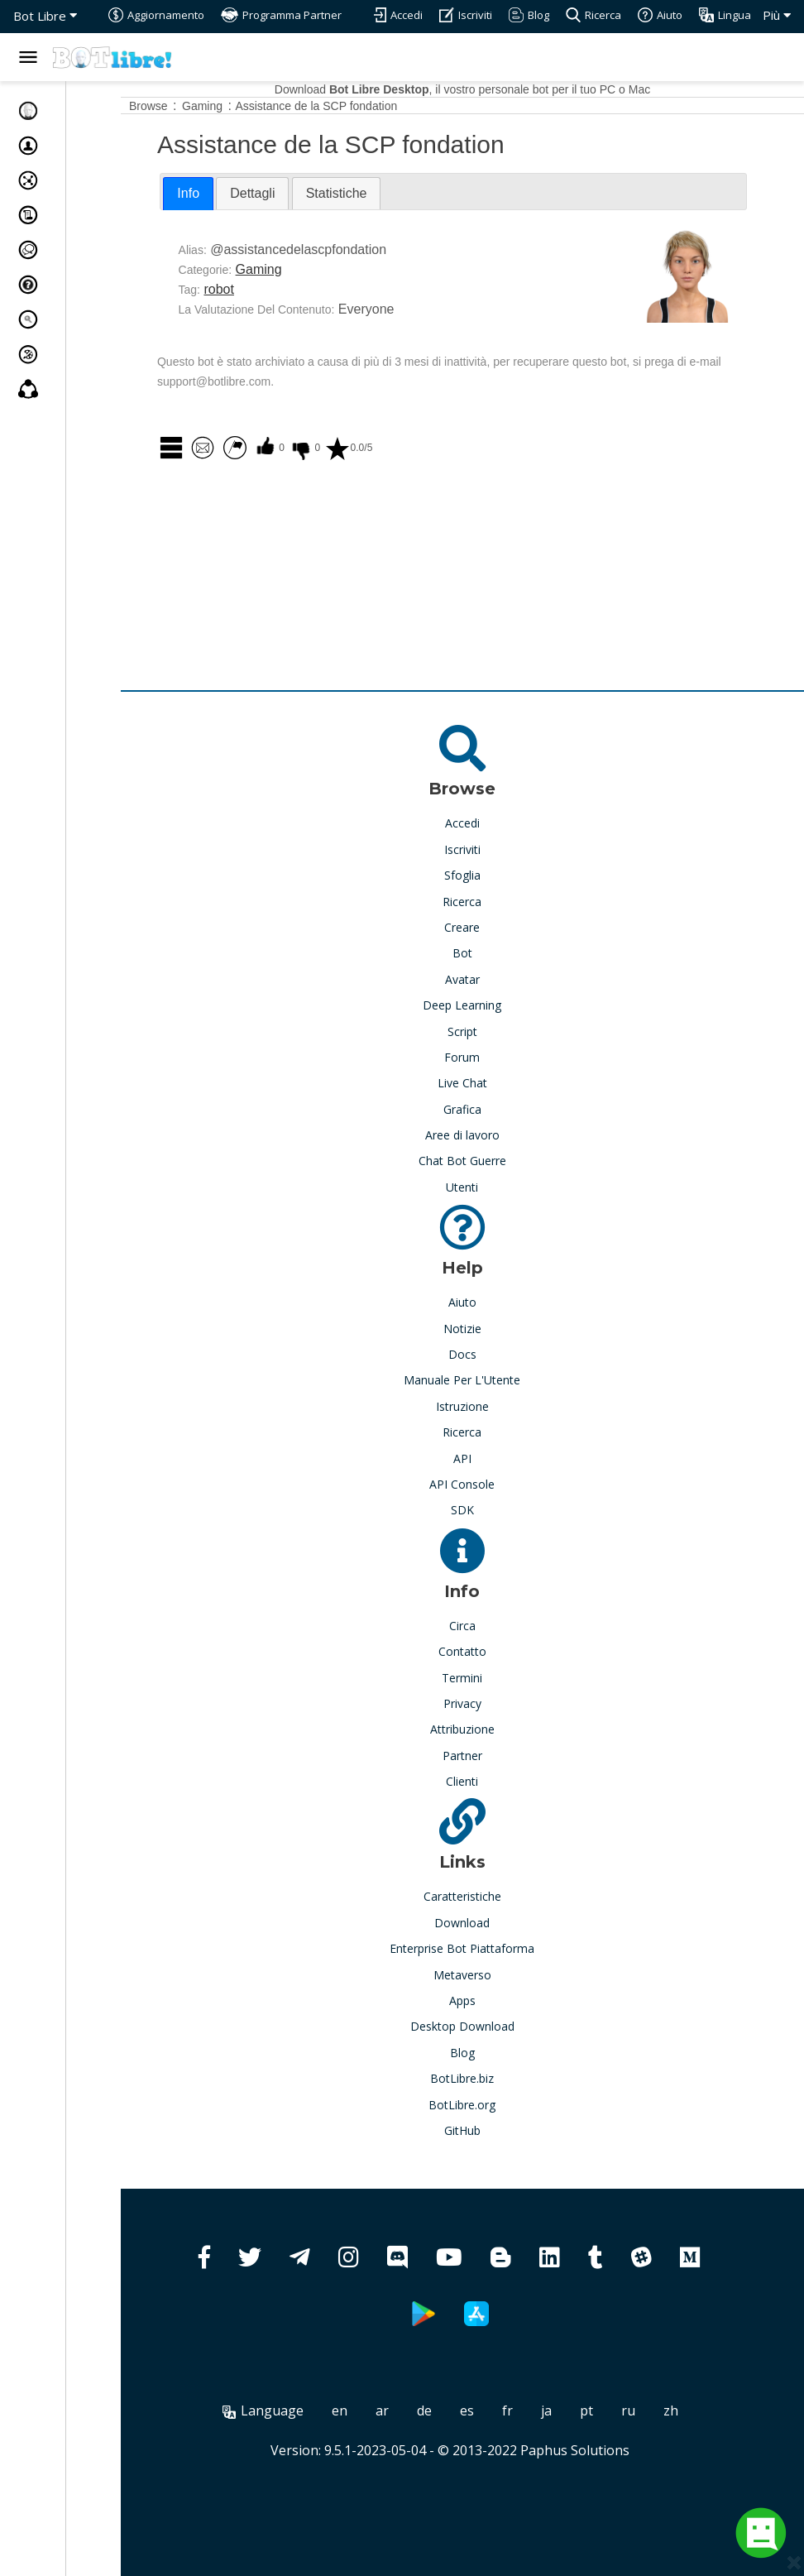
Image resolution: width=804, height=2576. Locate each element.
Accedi (490, 823)
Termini (490, 1678)
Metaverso (490, 1975)
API (490, 1458)
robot (275, 289)
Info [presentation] (244, 193)
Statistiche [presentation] (393, 193)
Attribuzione (490, 1729)
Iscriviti (490, 849)
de (452, 2410)
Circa (490, 1625)
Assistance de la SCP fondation (372, 106)
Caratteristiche (490, 1896)
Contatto (490, 1651)
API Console (490, 1484)
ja (574, 2410)
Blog (490, 2052)
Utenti (490, 1187)
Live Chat (490, 1083)
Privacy (490, 1703)
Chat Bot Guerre (490, 1160)
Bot (490, 953)
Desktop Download (490, 2026)
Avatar (490, 979)
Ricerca (490, 901)
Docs (490, 1354)
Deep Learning (490, 1005)
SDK (490, 1510)
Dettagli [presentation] (308, 193)
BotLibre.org (490, 2105)
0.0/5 (404, 447)
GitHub (490, 2130)
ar (410, 2410)
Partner (490, 1755)
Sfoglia (490, 875)
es (495, 2410)
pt (614, 2410)
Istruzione (490, 1406)
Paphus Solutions (603, 2450)
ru (656, 2410)
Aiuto (490, 1302)
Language (291, 2410)
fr (535, 2410)
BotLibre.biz (490, 2078)
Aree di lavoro (490, 1135)
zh (699, 2410)
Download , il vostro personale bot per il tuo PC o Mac (490, 89)
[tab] (244, 193)
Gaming (314, 269)
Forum (490, 1057)
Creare (490, 927)
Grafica (490, 1109)
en (368, 2410)
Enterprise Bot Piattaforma (490, 1948)
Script (490, 1031)
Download (490, 1923)
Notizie (490, 1328)
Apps (490, 2000)
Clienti (490, 1781)
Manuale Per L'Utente (490, 1380)
